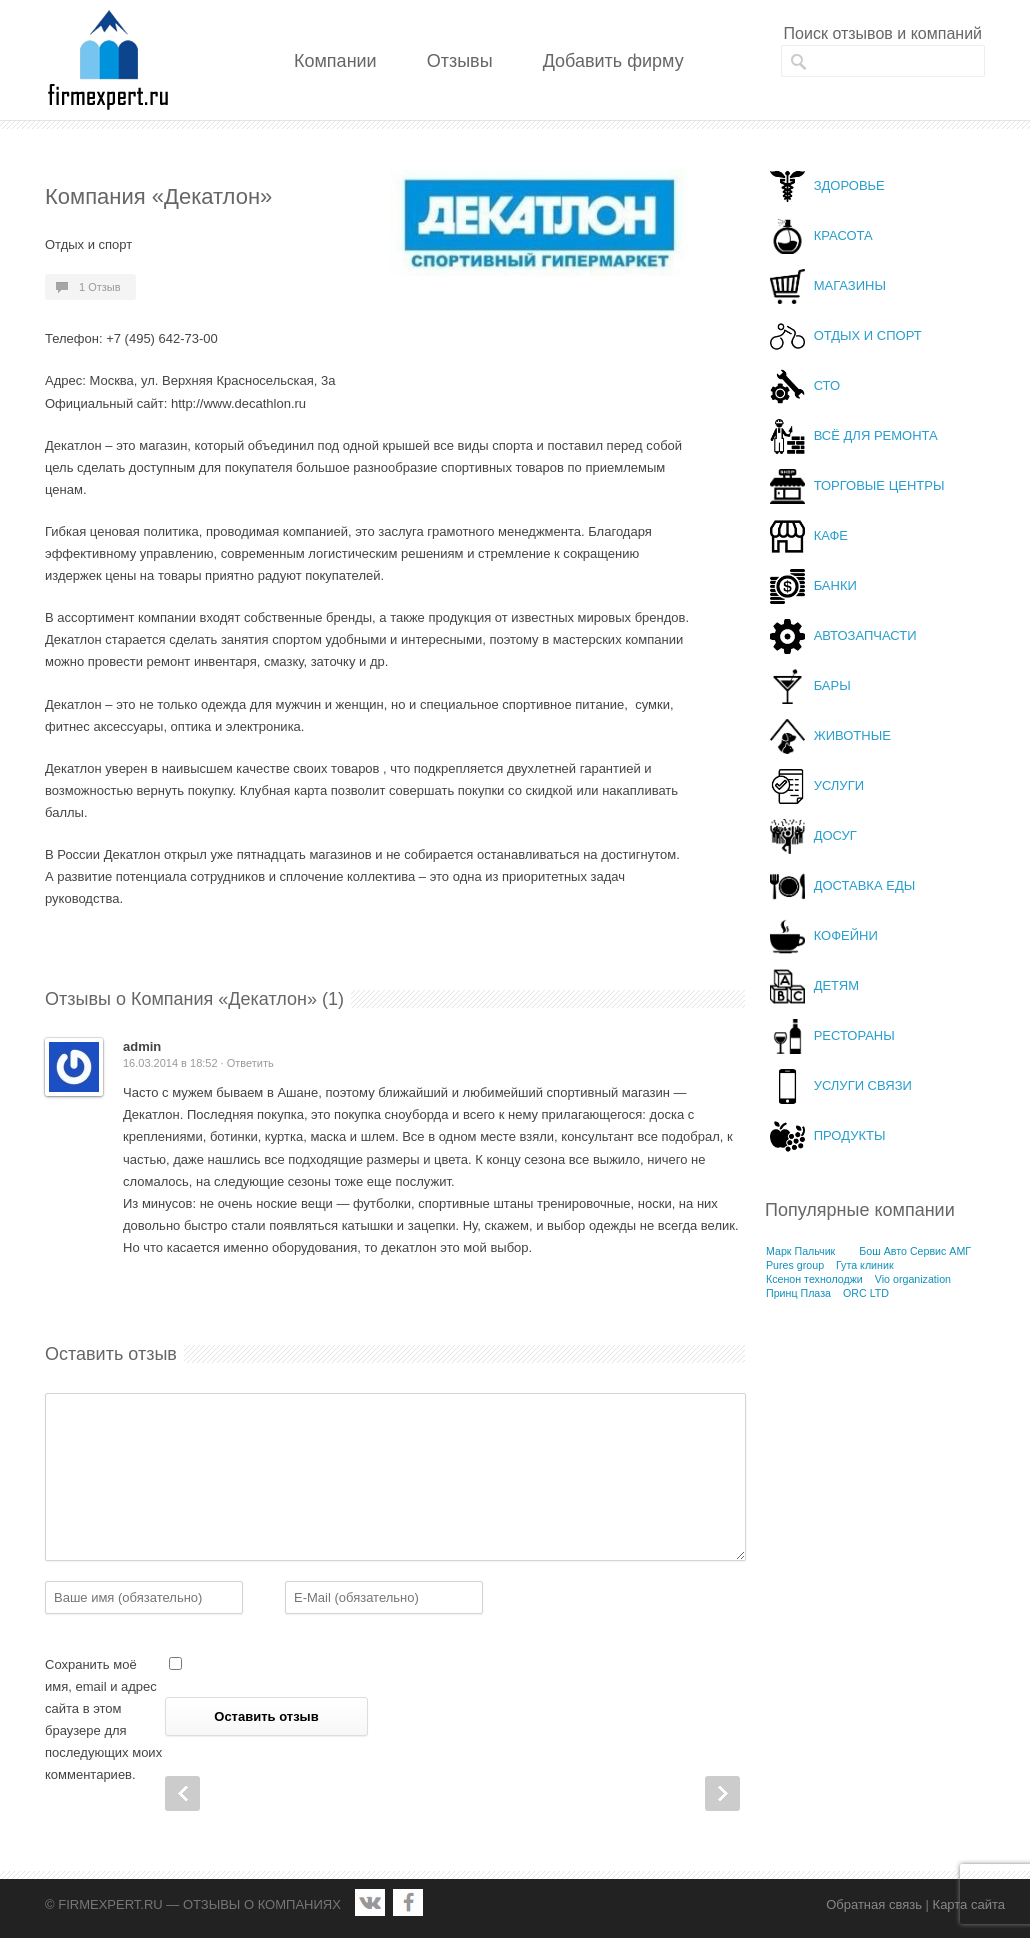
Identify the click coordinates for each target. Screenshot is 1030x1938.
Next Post (722, 1793)
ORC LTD (866, 1293)
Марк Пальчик (800, 1251)
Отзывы (460, 61)
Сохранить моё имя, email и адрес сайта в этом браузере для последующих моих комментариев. (103, 1719)
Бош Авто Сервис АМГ (915, 1251)
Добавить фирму (613, 61)
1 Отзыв (100, 287)
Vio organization (913, 1279)
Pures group (795, 1265)
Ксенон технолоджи (814, 1279)
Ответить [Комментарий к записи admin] (250, 1063)
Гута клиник (865, 1265)
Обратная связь (874, 1904)
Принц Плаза (798, 1293)
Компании (335, 61)
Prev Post (182, 1793)
